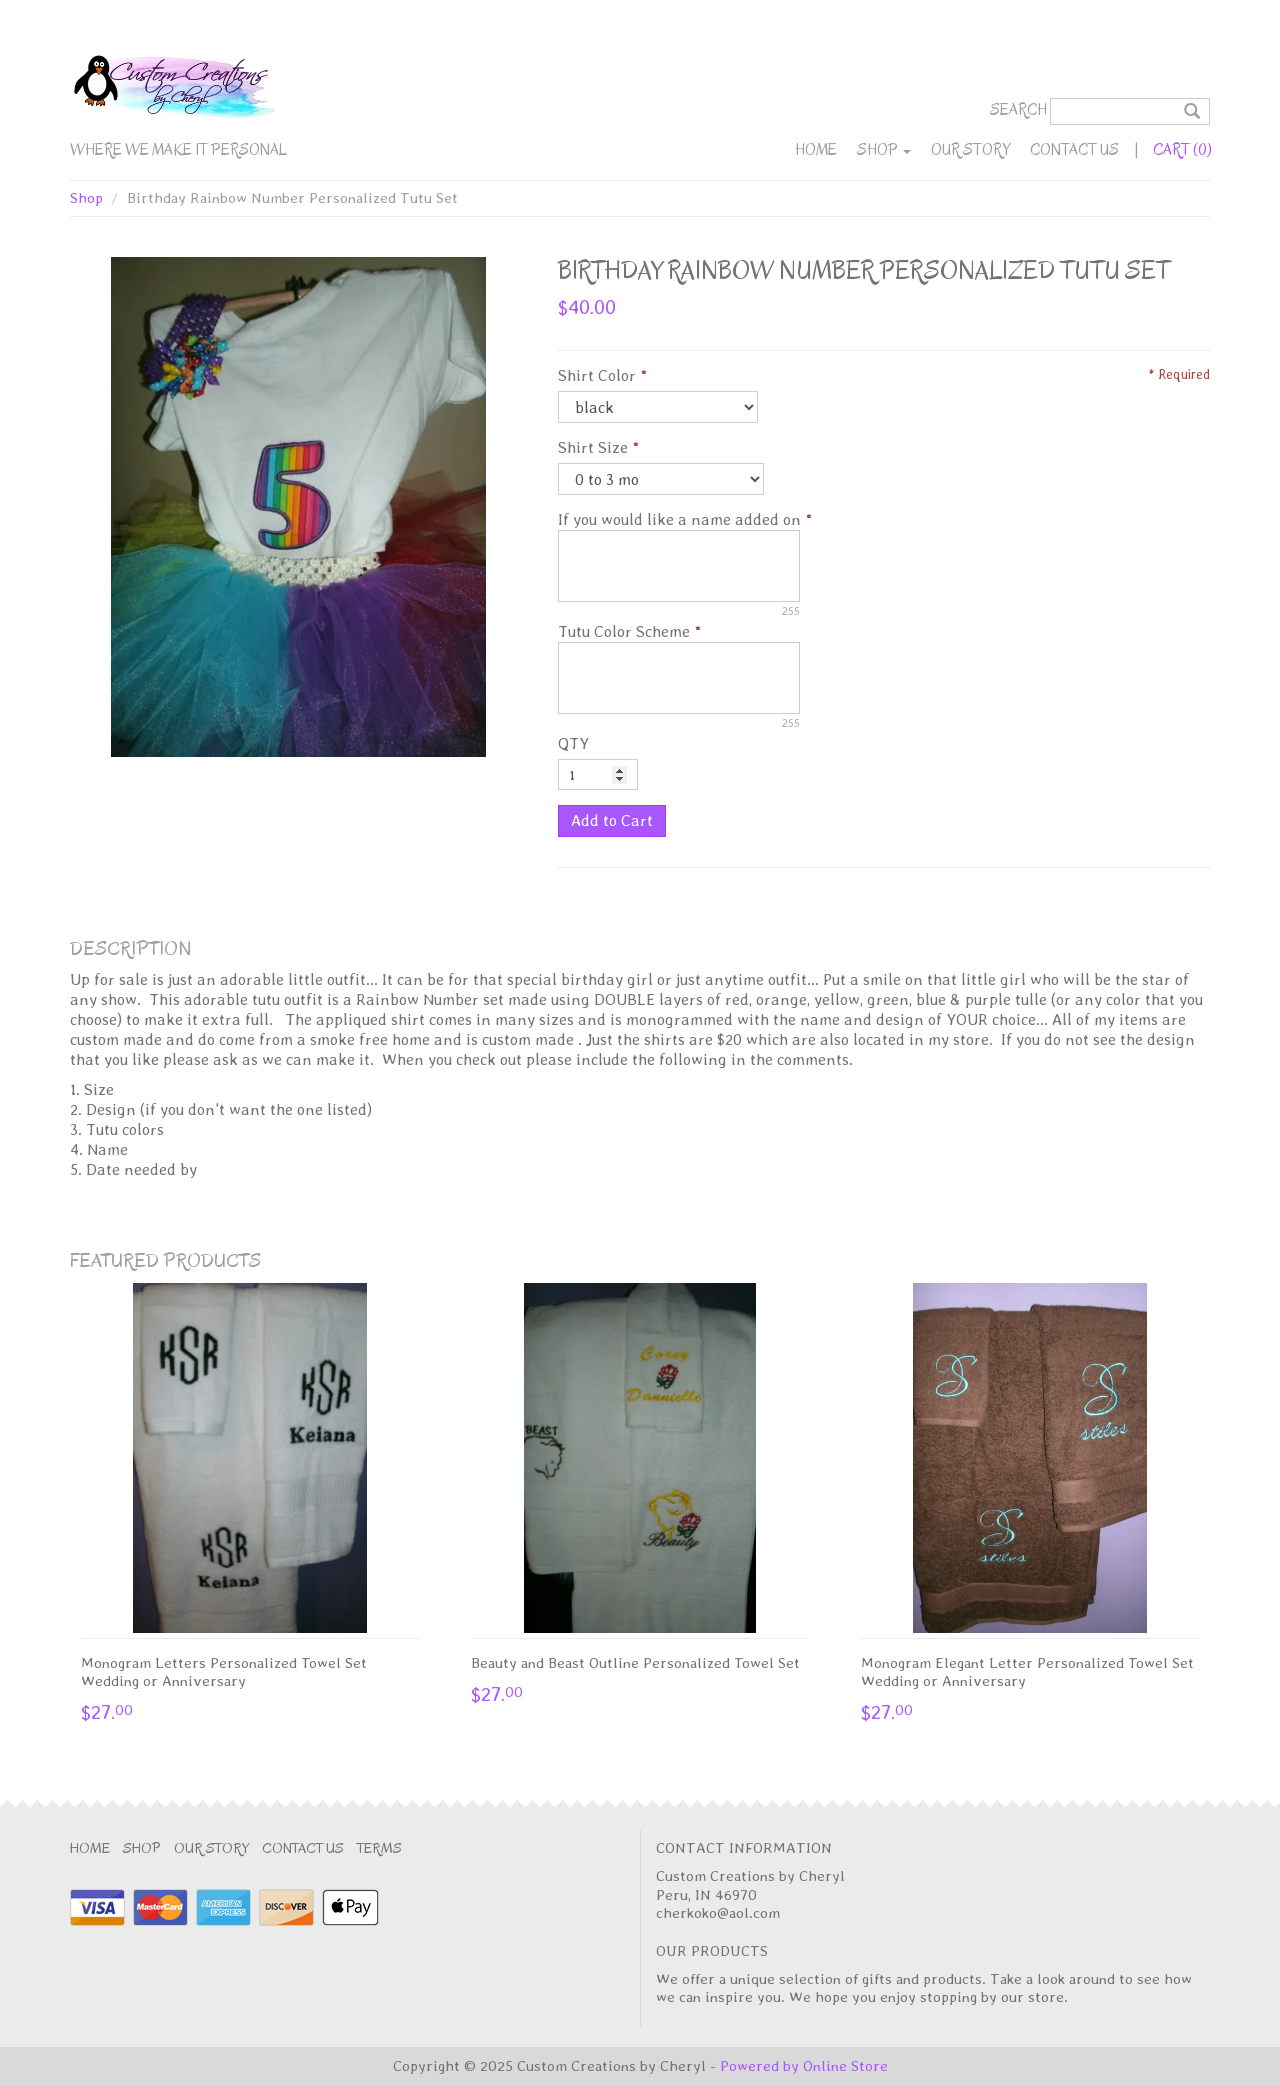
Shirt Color (597, 375)
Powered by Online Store (804, 2066)
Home (816, 150)
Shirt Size (593, 447)
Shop (884, 150)
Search (1018, 110)
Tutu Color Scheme (624, 631)
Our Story (970, 150)
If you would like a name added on (679, 519)
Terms (379, 1848)
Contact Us (1074, 150)
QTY (573, 743)
